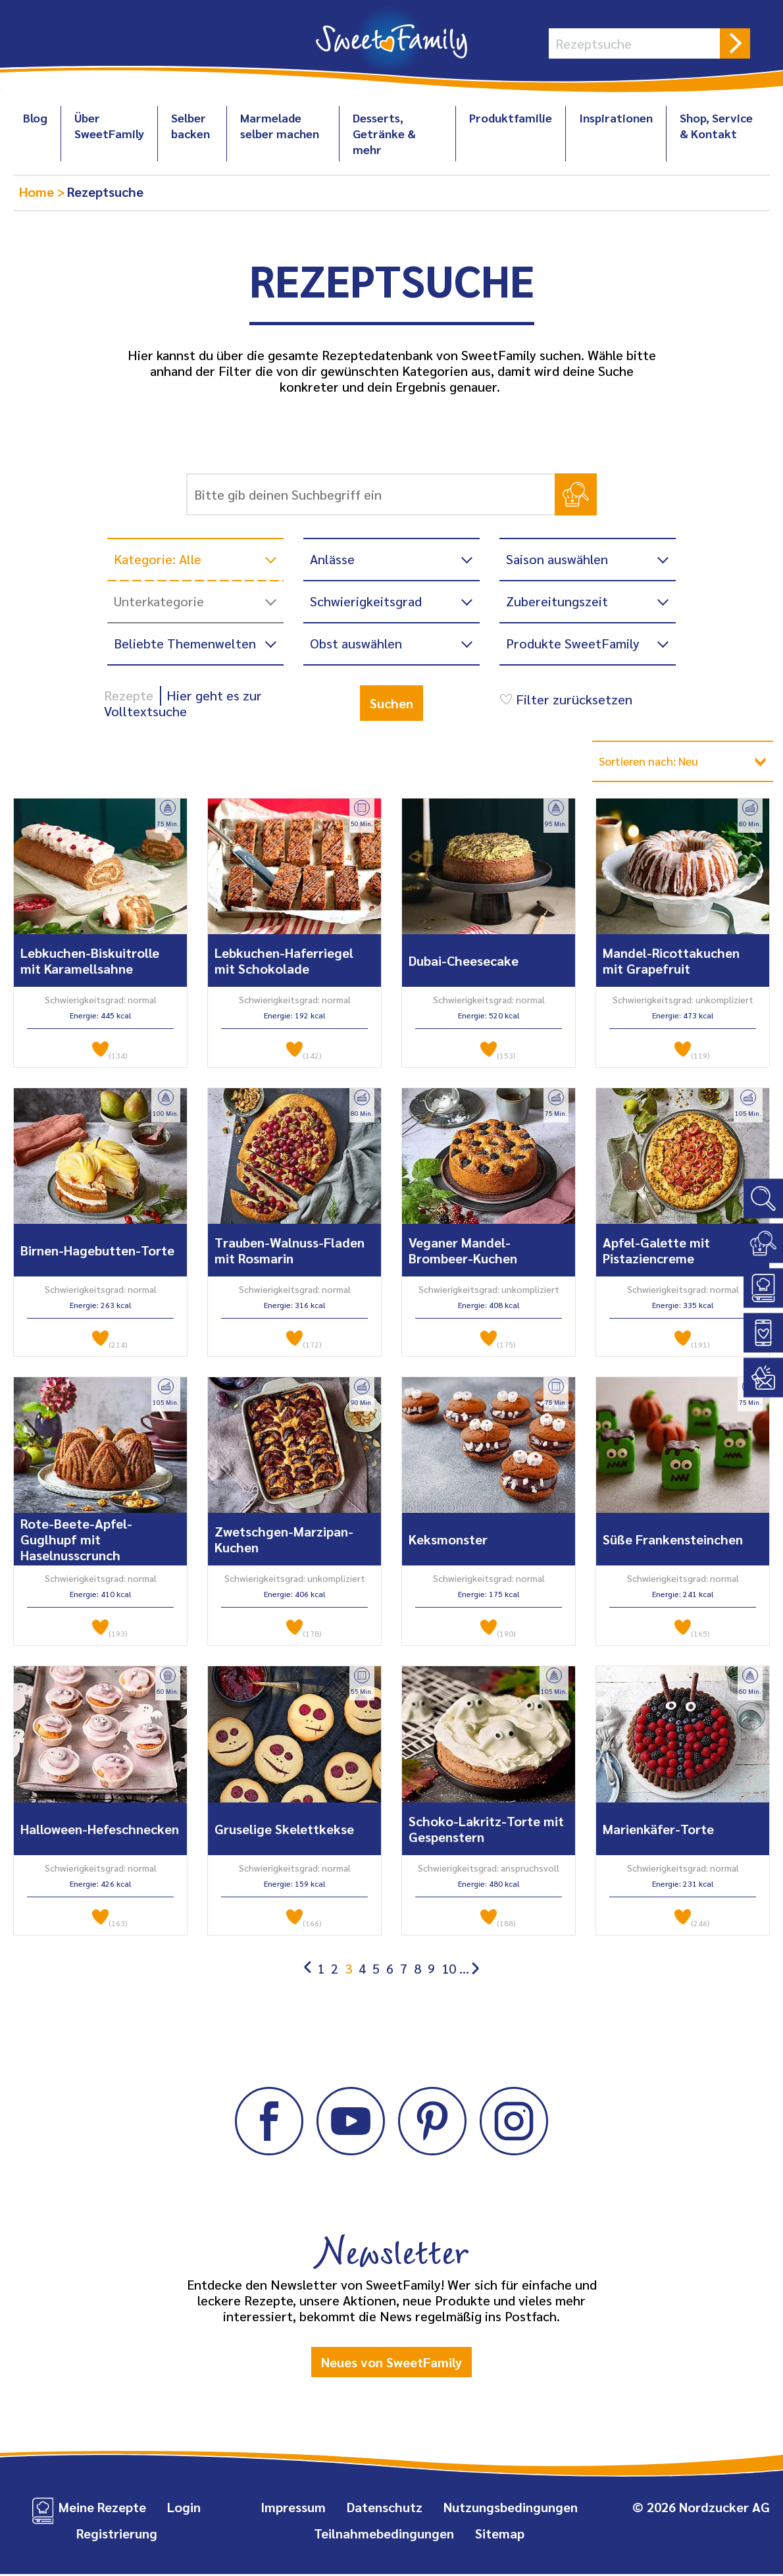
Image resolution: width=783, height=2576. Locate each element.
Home (38, 191)
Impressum (293, 2509)
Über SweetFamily (109, 125)
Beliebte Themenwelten (185, 643)
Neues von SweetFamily (391, 2363)
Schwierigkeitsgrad (366, 601)
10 (449, 1970)
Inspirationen (616, 117)
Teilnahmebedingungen (384, 2535)
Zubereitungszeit (557, 601)
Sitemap (499, 2535)
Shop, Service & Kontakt (716, 125)
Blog (35, 117)
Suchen (391, 703)
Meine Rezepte (102, 2509)
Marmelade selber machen (279, 125)
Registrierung (116, 2535)
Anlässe (332, 558)
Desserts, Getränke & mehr (384, 133)
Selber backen (190, 125)
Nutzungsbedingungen (510, 2509)
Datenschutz (384, 2509)
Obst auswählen (356, 643)
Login (184, 2509)
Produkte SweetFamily (573, 643)
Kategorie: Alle (157, 558)
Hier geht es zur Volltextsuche (183, 703)
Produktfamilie (510, 117)
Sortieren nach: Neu (658, 761)
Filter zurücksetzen (564, 699)
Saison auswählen (557, 558)
